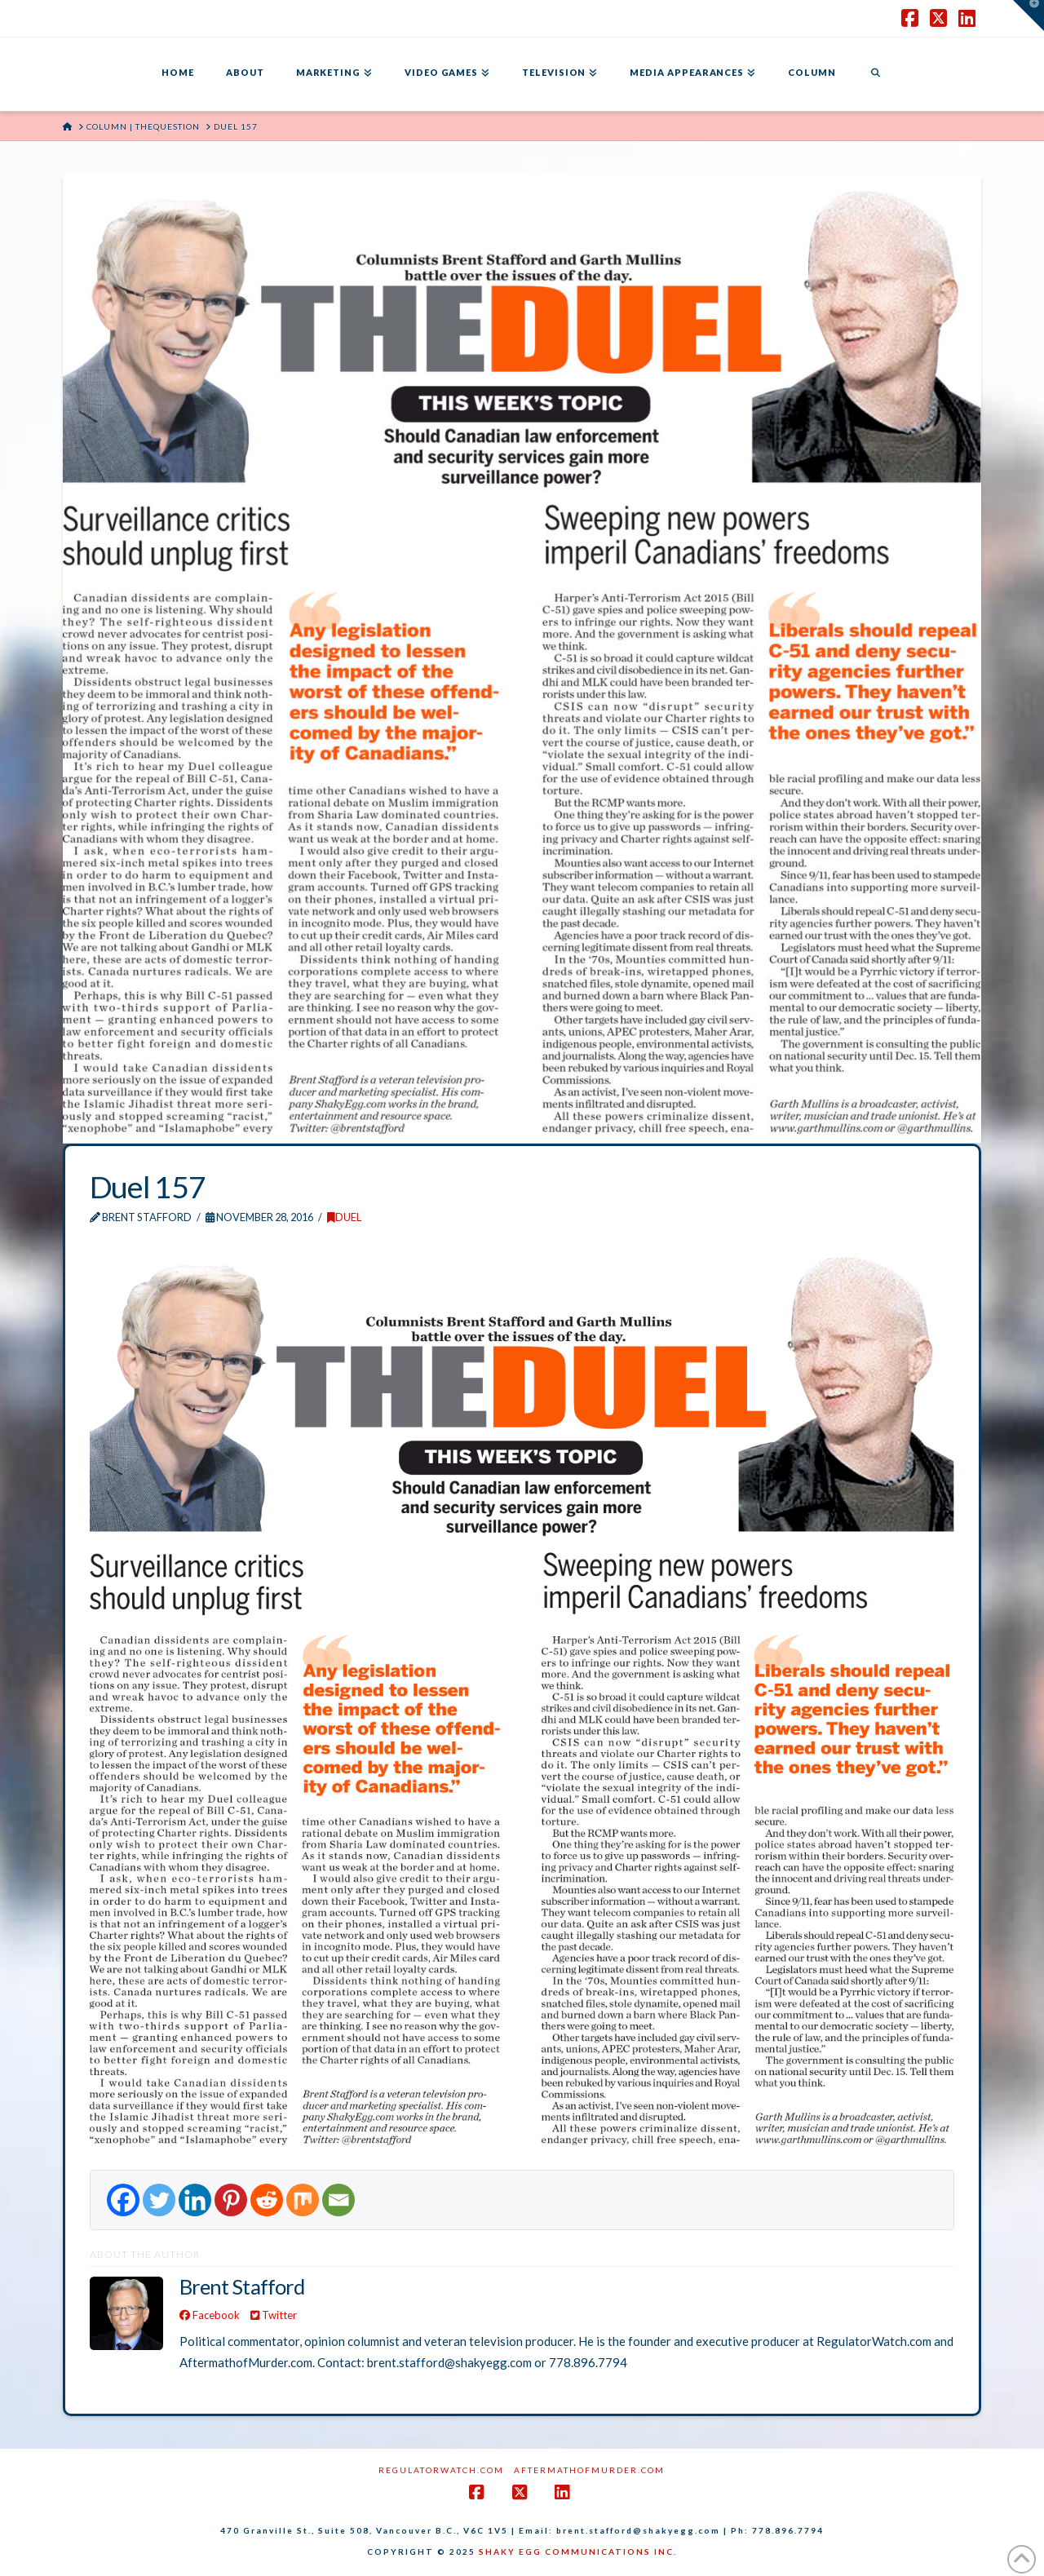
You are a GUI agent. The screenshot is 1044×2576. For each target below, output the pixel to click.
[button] (1028, 15)
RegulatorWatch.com (441, 2470)
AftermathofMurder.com (589, 2470)
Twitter (273, 2314)
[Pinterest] (231, 2200)
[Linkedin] (195, 2200)
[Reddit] (266, 2200)
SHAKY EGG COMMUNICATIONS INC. (578, 2551)
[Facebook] (123, 2200)
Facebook (209, 2314)
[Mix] (302, 2200)
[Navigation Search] (875, 74)
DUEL (344, 1217)
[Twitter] (159, 2200)
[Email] (338, 2200)
